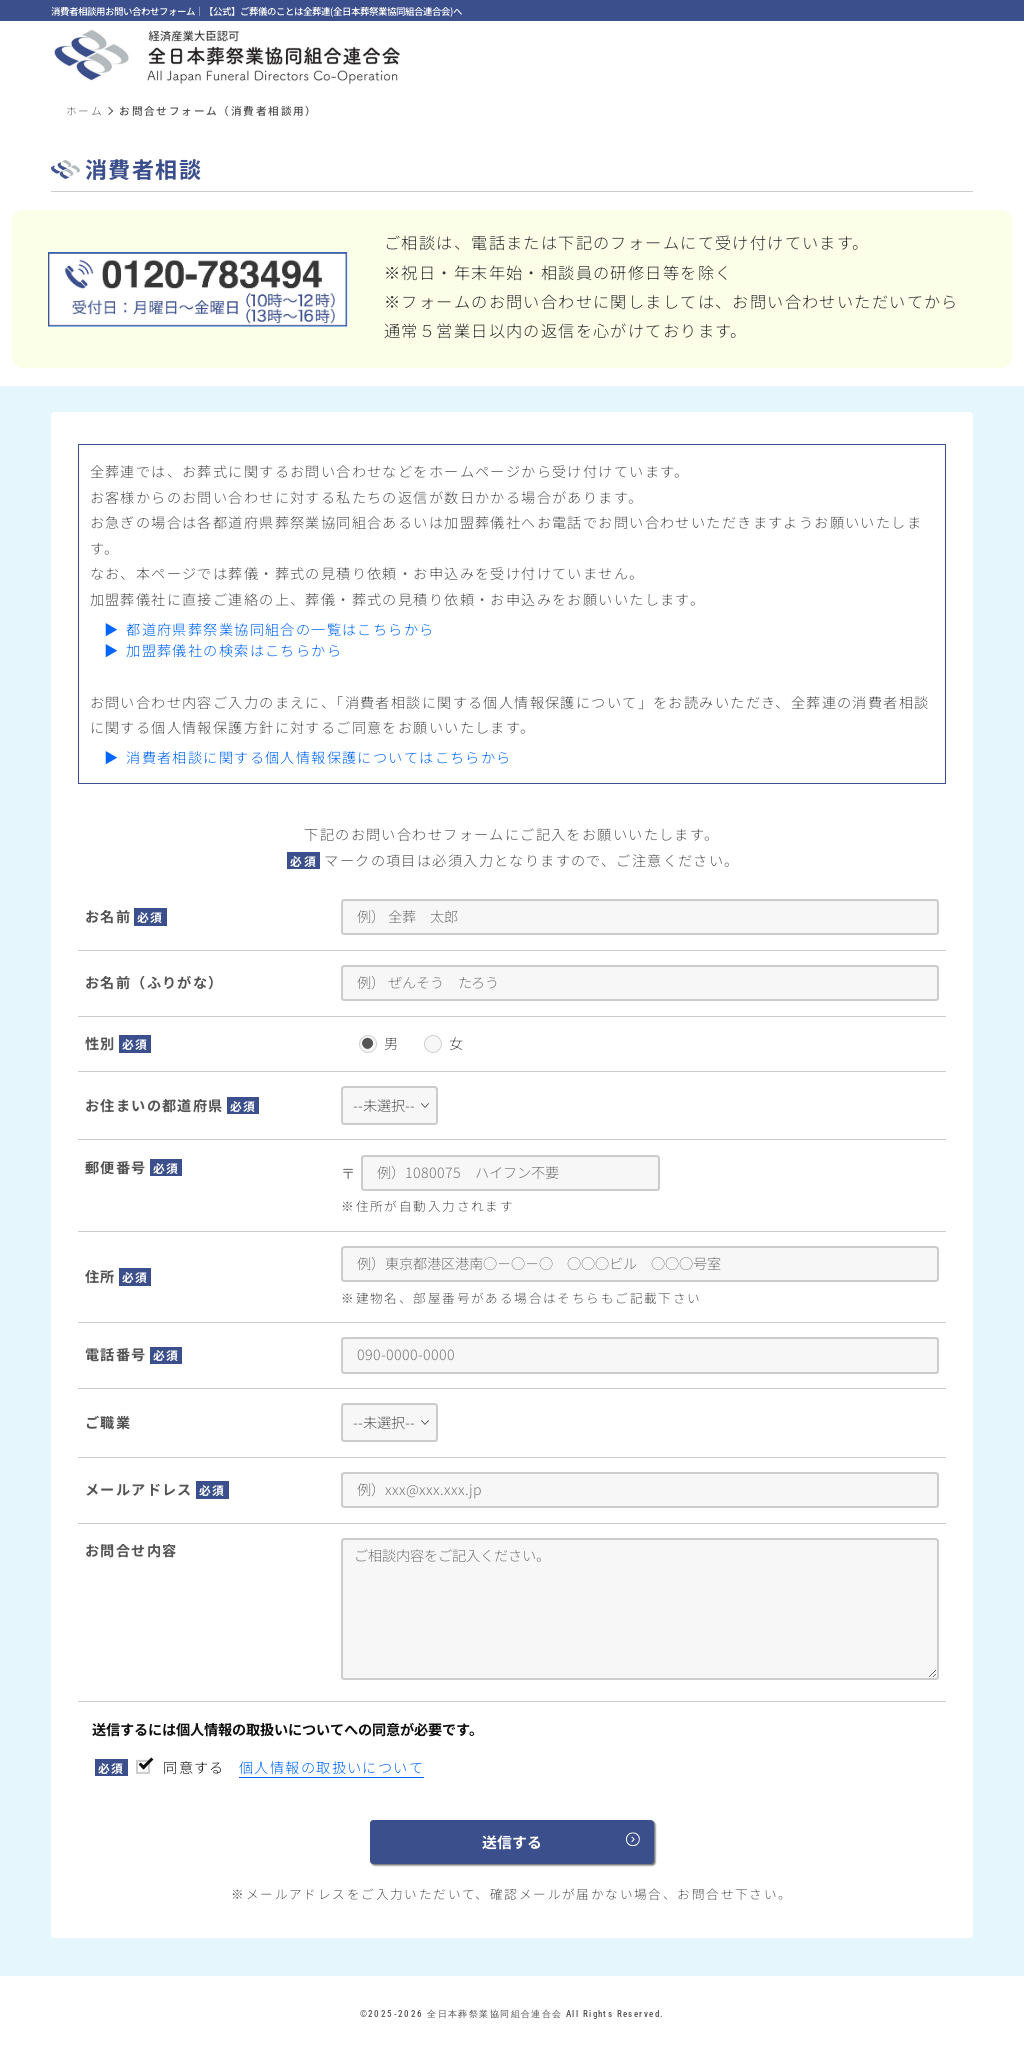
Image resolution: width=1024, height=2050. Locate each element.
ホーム (84, 110)
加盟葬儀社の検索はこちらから (234, 650)
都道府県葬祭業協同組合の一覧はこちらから (280, 629)
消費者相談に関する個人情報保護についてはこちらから (318, 757)
